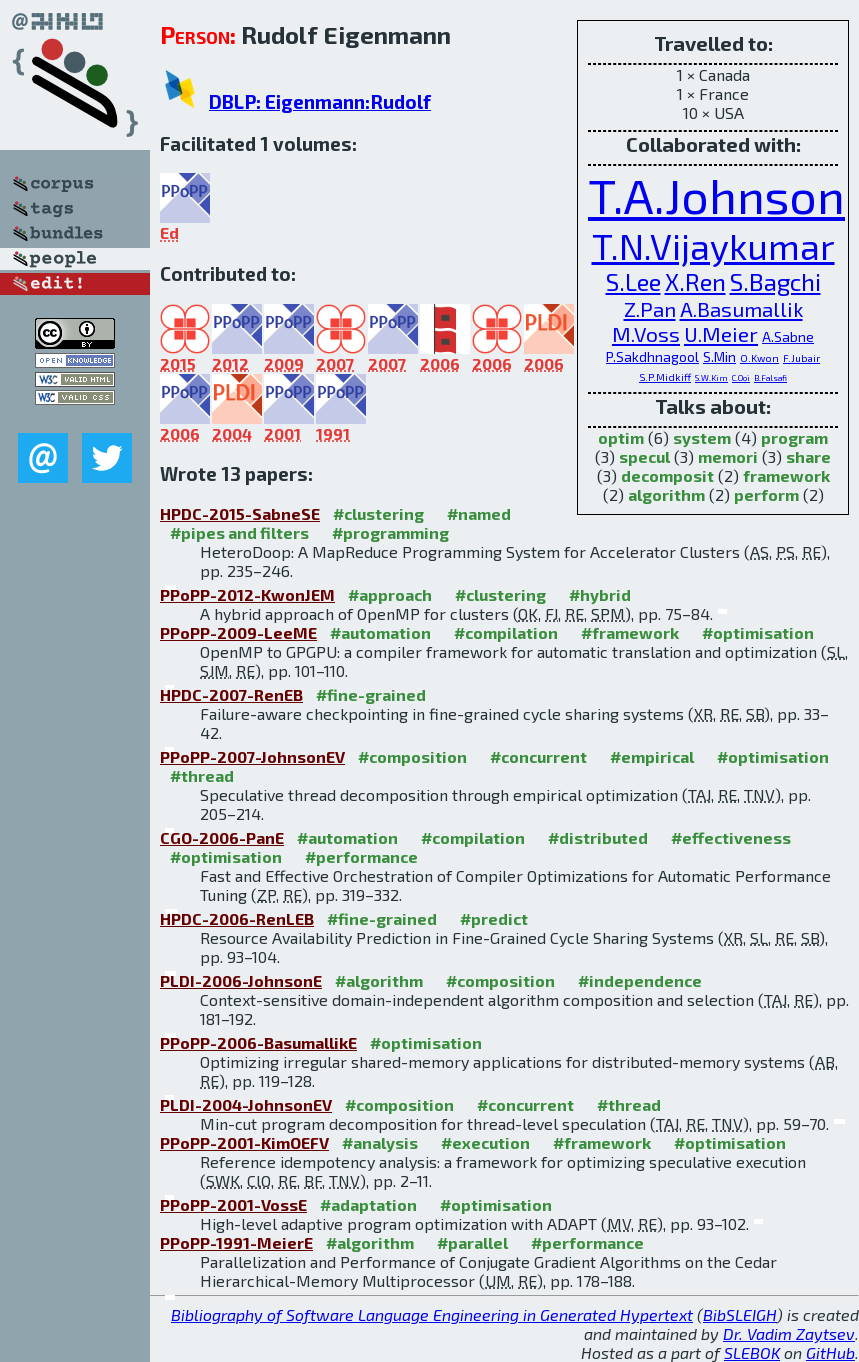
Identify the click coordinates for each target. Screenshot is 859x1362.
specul (644, 456)
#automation (380, 632)
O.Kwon (759, 358)
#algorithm (379, 980)
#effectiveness (731, 837)
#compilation (506, 632)
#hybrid (600, 594)
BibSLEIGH (740, 1314)
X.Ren (695, 281)
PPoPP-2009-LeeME (238, 632)
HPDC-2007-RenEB (231, 694)
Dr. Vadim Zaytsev (789, 1333)
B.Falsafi (770, 378)
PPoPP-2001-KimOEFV (244, 1142)
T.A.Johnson (716, 195)
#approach (390, 594)
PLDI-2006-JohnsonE (241, 980)
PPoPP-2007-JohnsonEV (252, 756)
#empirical (652, 756)
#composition (412, 756)
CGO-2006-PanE (222, 837)
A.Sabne (788, 336)
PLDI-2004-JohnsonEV (246, 1104)
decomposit (667, 475)
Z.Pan (650, 308)
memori (728, 456)
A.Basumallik (741, 308)
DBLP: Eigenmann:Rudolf (320, 101)
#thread (202, 775)
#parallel (472, 1242)
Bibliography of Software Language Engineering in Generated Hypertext (432, 1314)
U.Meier (721, 333)
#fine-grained (371, 694)
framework (786, 475)
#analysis (380, 1142)
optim (621, 437)
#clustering (378, 513)
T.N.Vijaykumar (713, 245)
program (794, 437)
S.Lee (633, 281)
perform (766, 494)
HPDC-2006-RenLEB (237, 918)
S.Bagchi (775, 281)
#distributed (598, 837)
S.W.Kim (711, 378)
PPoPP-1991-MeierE (236, 1242)
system (702, 437)
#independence (640, 980)
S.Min (719, 356)
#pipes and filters (239, 532)
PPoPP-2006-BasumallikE (258, 1042)
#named (479, 513)
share (808, 456)
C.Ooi (741, 378)
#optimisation (758, 632)
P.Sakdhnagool (652, 356)
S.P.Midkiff (665, 377)
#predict (494, 918)
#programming (390, 532)
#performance (361, 856)
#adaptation (368, 1204)
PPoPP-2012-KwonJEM (247, 594)
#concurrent (538, 756)
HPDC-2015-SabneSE (240, 513)
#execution (485, 1142)
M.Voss (646, 333)
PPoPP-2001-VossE (233, 1204)
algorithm (666, 494)
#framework (630, 632)
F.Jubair (801, 358)
